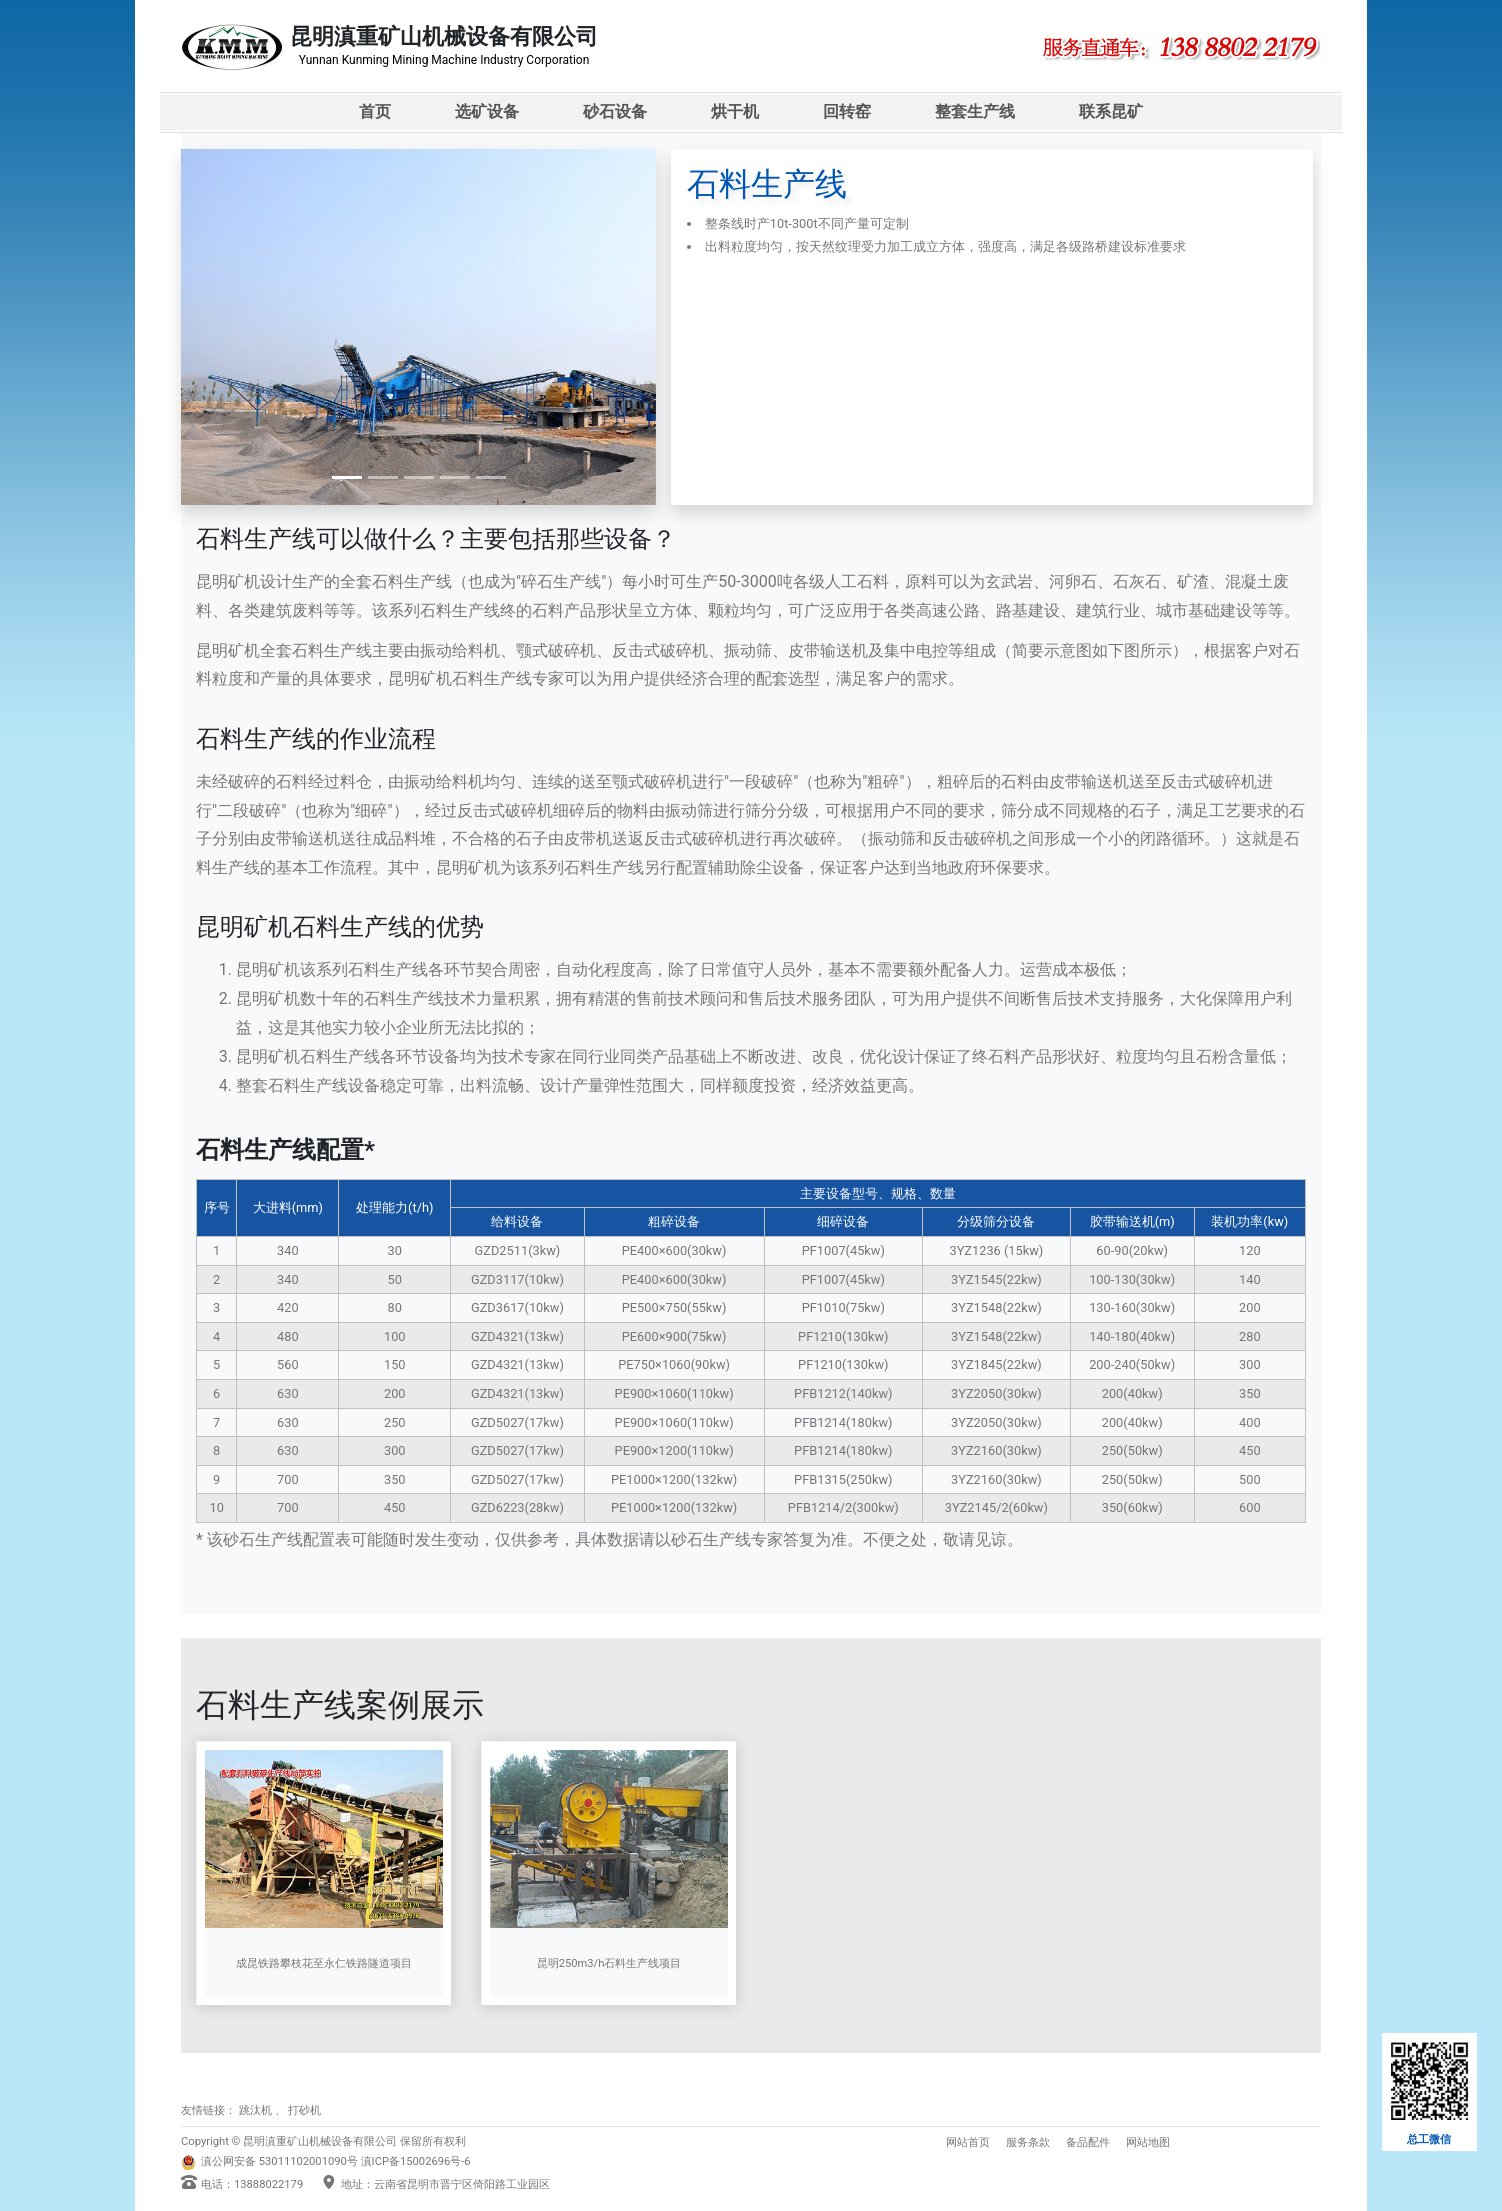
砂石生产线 (263, 1539)
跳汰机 (255, 2110)
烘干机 (735, 111)
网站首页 (968, 2142)
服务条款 (1028, 2142)
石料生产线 (412, 581)
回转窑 (847, 111)
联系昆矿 (1111, 111)
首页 (375, 111)
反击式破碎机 (660, 650)
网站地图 (1148, 2142)
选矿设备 (487, 111)
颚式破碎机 (556, 650)
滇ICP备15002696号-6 (416, 2161)
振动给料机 (460, 650)
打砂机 (304, 2110)
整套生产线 (975, 111)
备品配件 (1088, 2142)
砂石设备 (615, 111)
